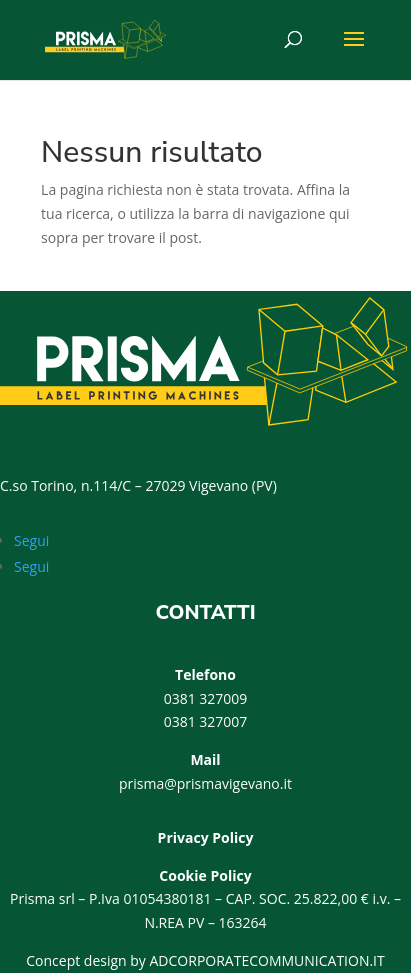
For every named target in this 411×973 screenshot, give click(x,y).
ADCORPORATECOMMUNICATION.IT (267, 960)
